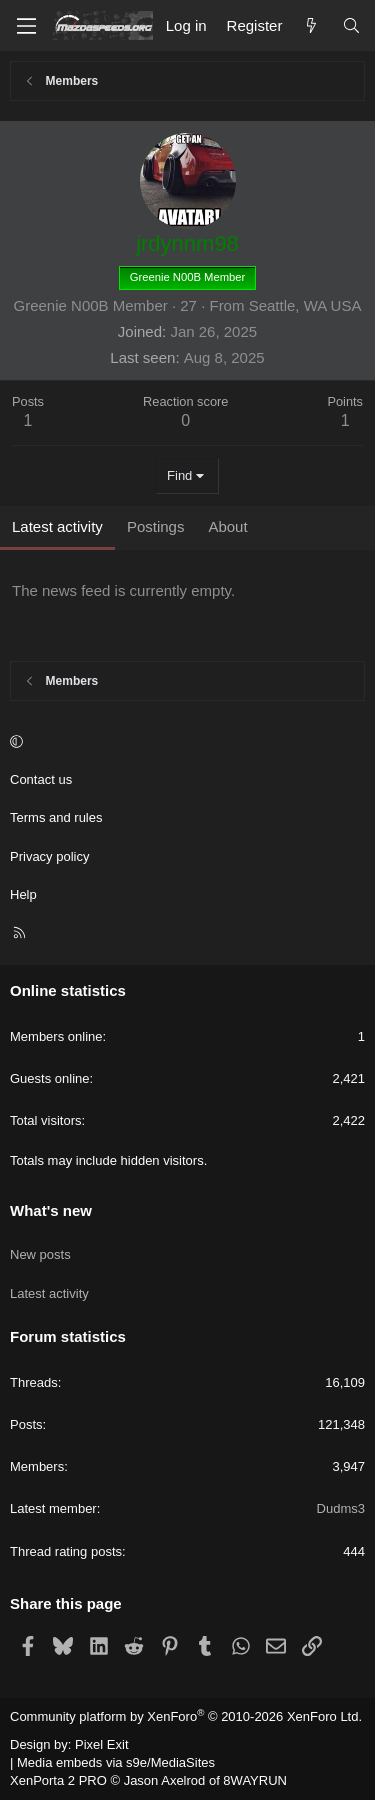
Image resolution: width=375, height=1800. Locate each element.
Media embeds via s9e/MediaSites (116, 1762)
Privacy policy (49, 856)
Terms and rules (56, 817)
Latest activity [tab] (57, 526)
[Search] (351, 25)
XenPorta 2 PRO (58, 1780)
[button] (184, 742)
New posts (40, 1254)
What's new (51, 1210)
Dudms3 (341, 1508)
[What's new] (311, 25)
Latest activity (49, 1293)
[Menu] (26, 26)
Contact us (41, 779)
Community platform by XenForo (186, 1716)
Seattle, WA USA (305, 305)
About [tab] (227, 526)
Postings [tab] (156, 526)
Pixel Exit (101, 1744)
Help (23, 894)
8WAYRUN (255, 1780)
